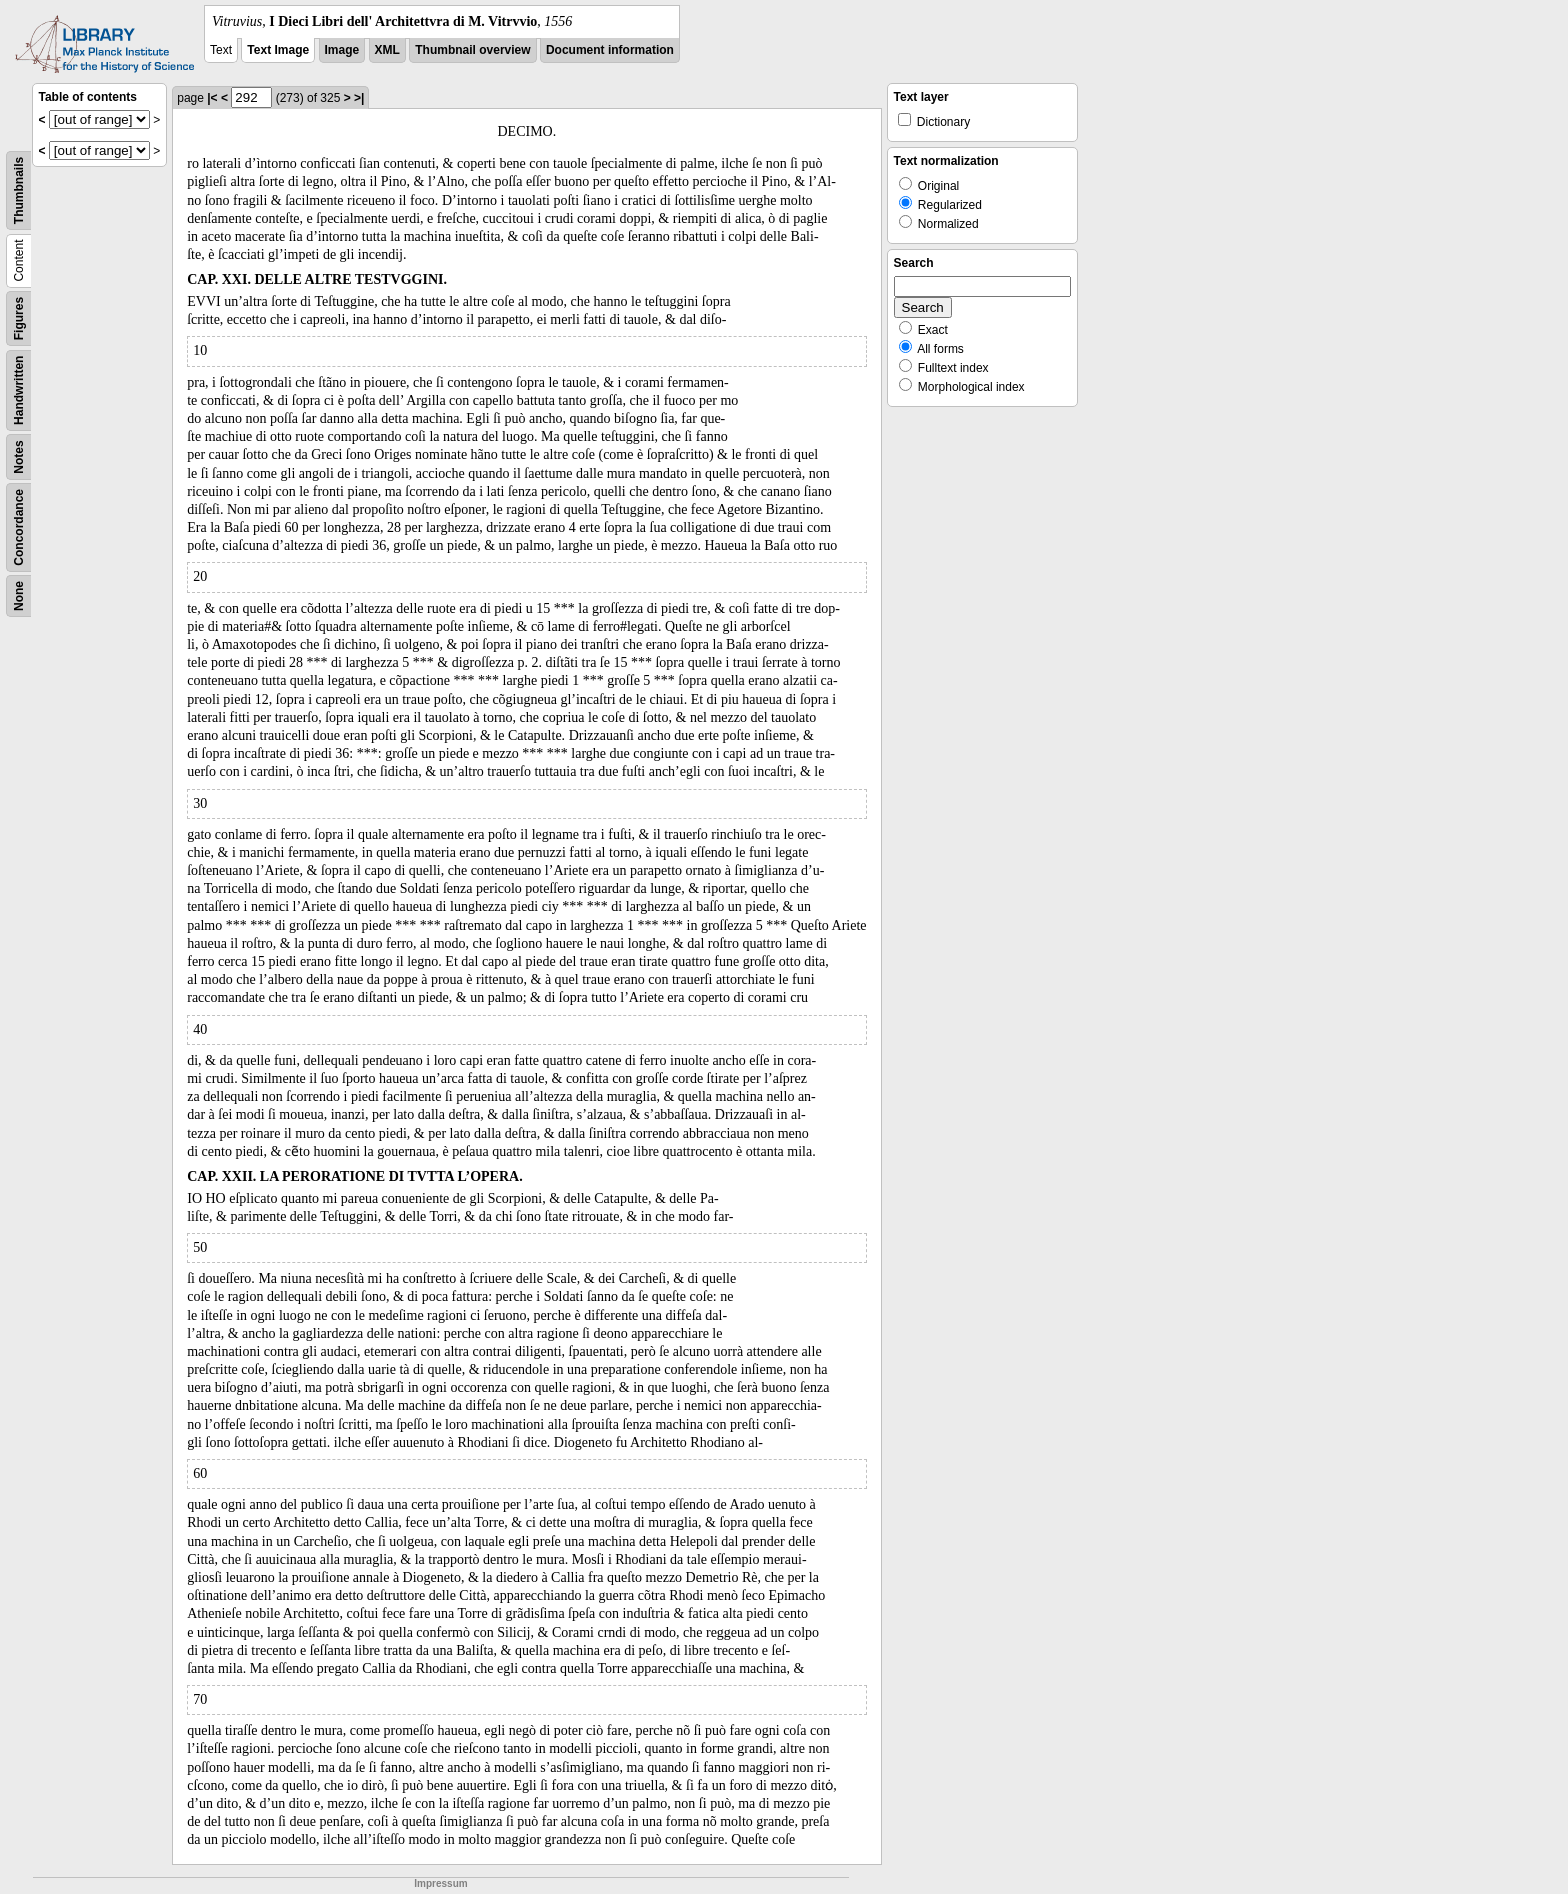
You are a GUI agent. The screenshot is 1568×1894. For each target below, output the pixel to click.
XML (387, 50)
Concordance (19, 527)
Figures (19, 318)
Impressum (440, 1883)
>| (359, 98)
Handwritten (19, 390)
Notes (19, 456)
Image (342, 50)
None (19, 596)
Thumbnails (19, 190)
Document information (610, 50)
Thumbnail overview (472, 50)
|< (212, 98)
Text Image (278, 50)
